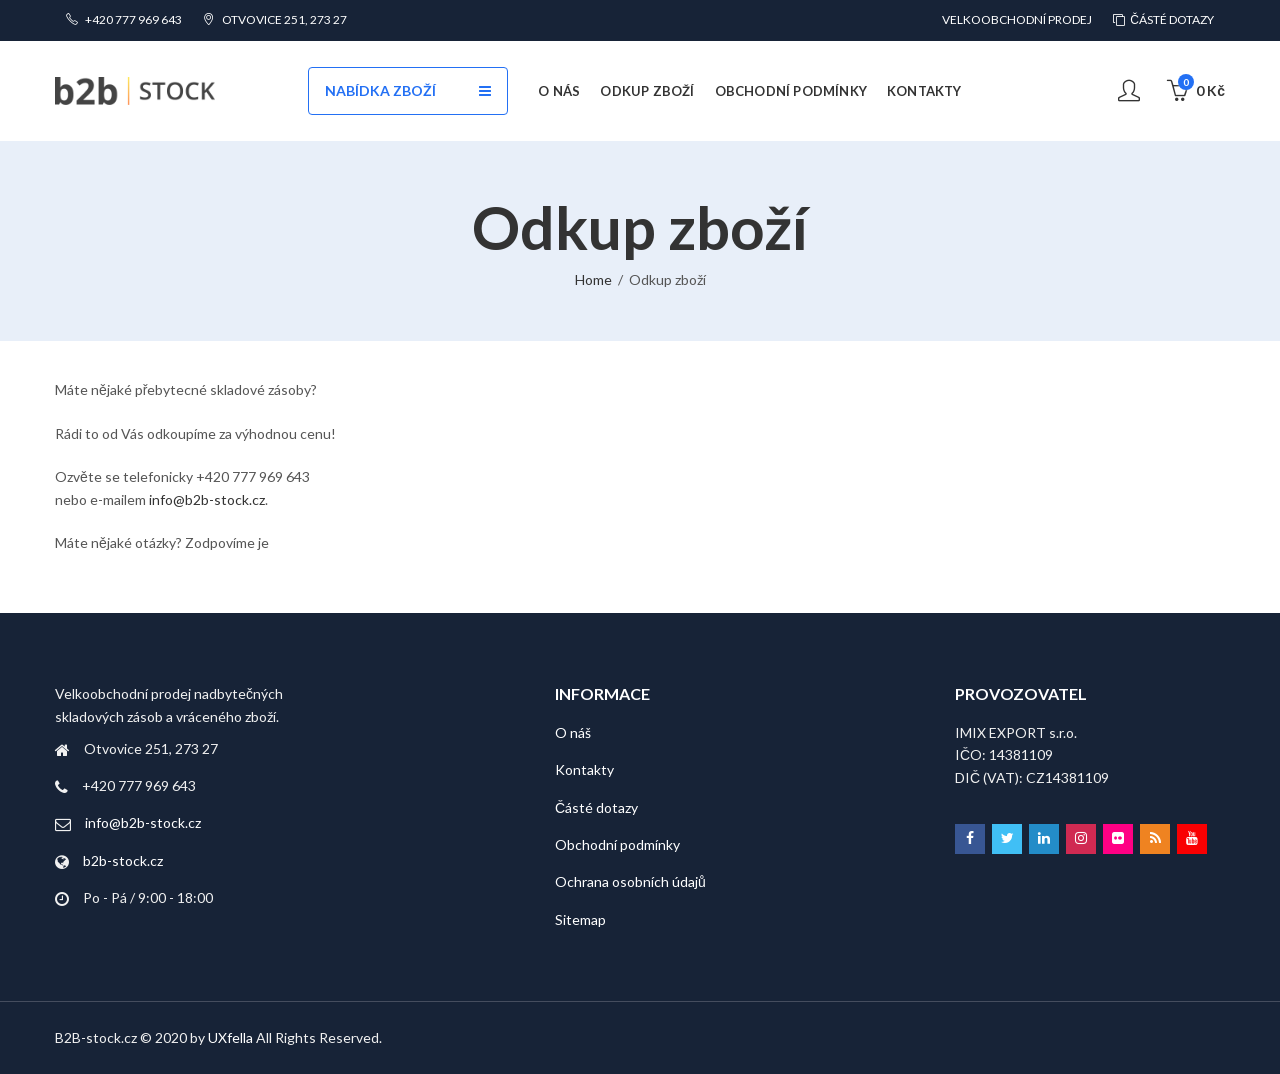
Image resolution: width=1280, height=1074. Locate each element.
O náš (573, 732)
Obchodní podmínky (617, 844)
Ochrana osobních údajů (630, 881)
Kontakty (584, 769)
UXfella (230, 1037)
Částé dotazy (596, 807)
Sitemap (580, 919)
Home (593, 279)
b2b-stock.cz (123, 860)
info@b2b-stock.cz (207, 499)
